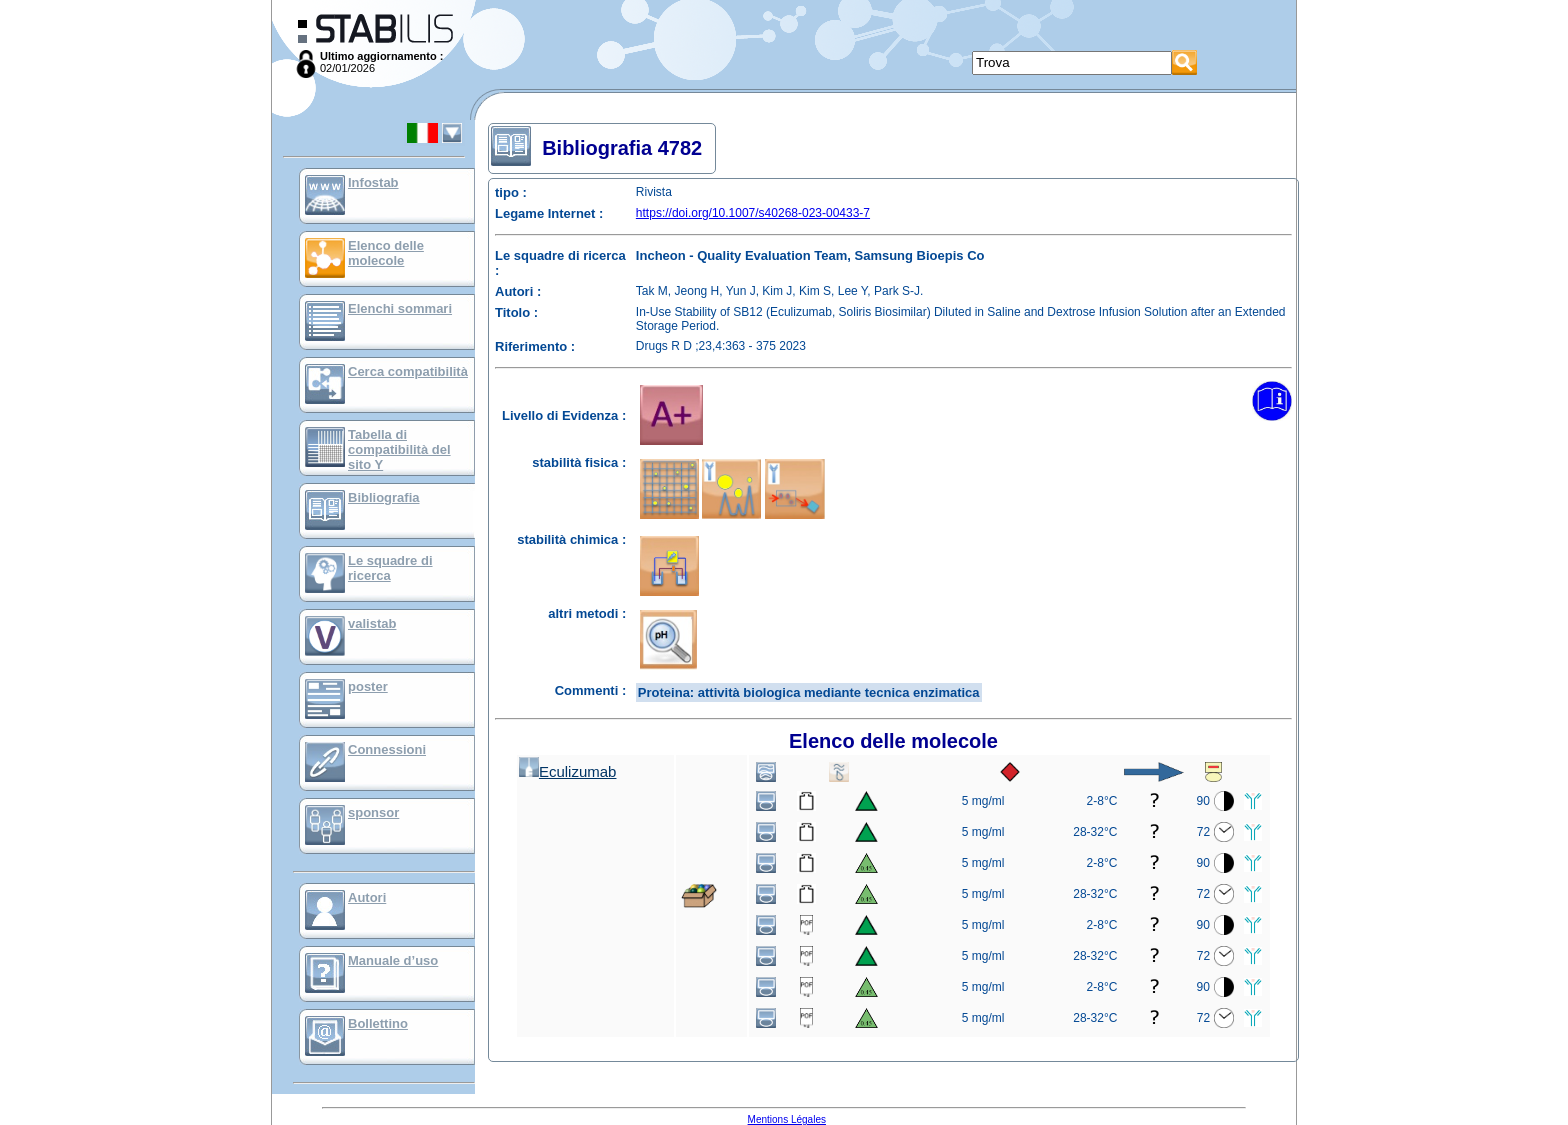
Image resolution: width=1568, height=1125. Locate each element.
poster (368, 686)
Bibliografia (384, 497)
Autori (367, 897)
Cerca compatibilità (408, 371)
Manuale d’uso (393, 960)
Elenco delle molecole (386, 253)
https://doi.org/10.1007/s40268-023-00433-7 (753, 213)
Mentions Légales (787, 1119)
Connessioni (387, 749)
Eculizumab (568, 771)
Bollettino (378, 1023)
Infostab (373, 182)
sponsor (373, 812)
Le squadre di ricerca (390, 568)
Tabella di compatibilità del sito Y (399, 449)
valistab (372, 623)
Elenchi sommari (400, 308)
